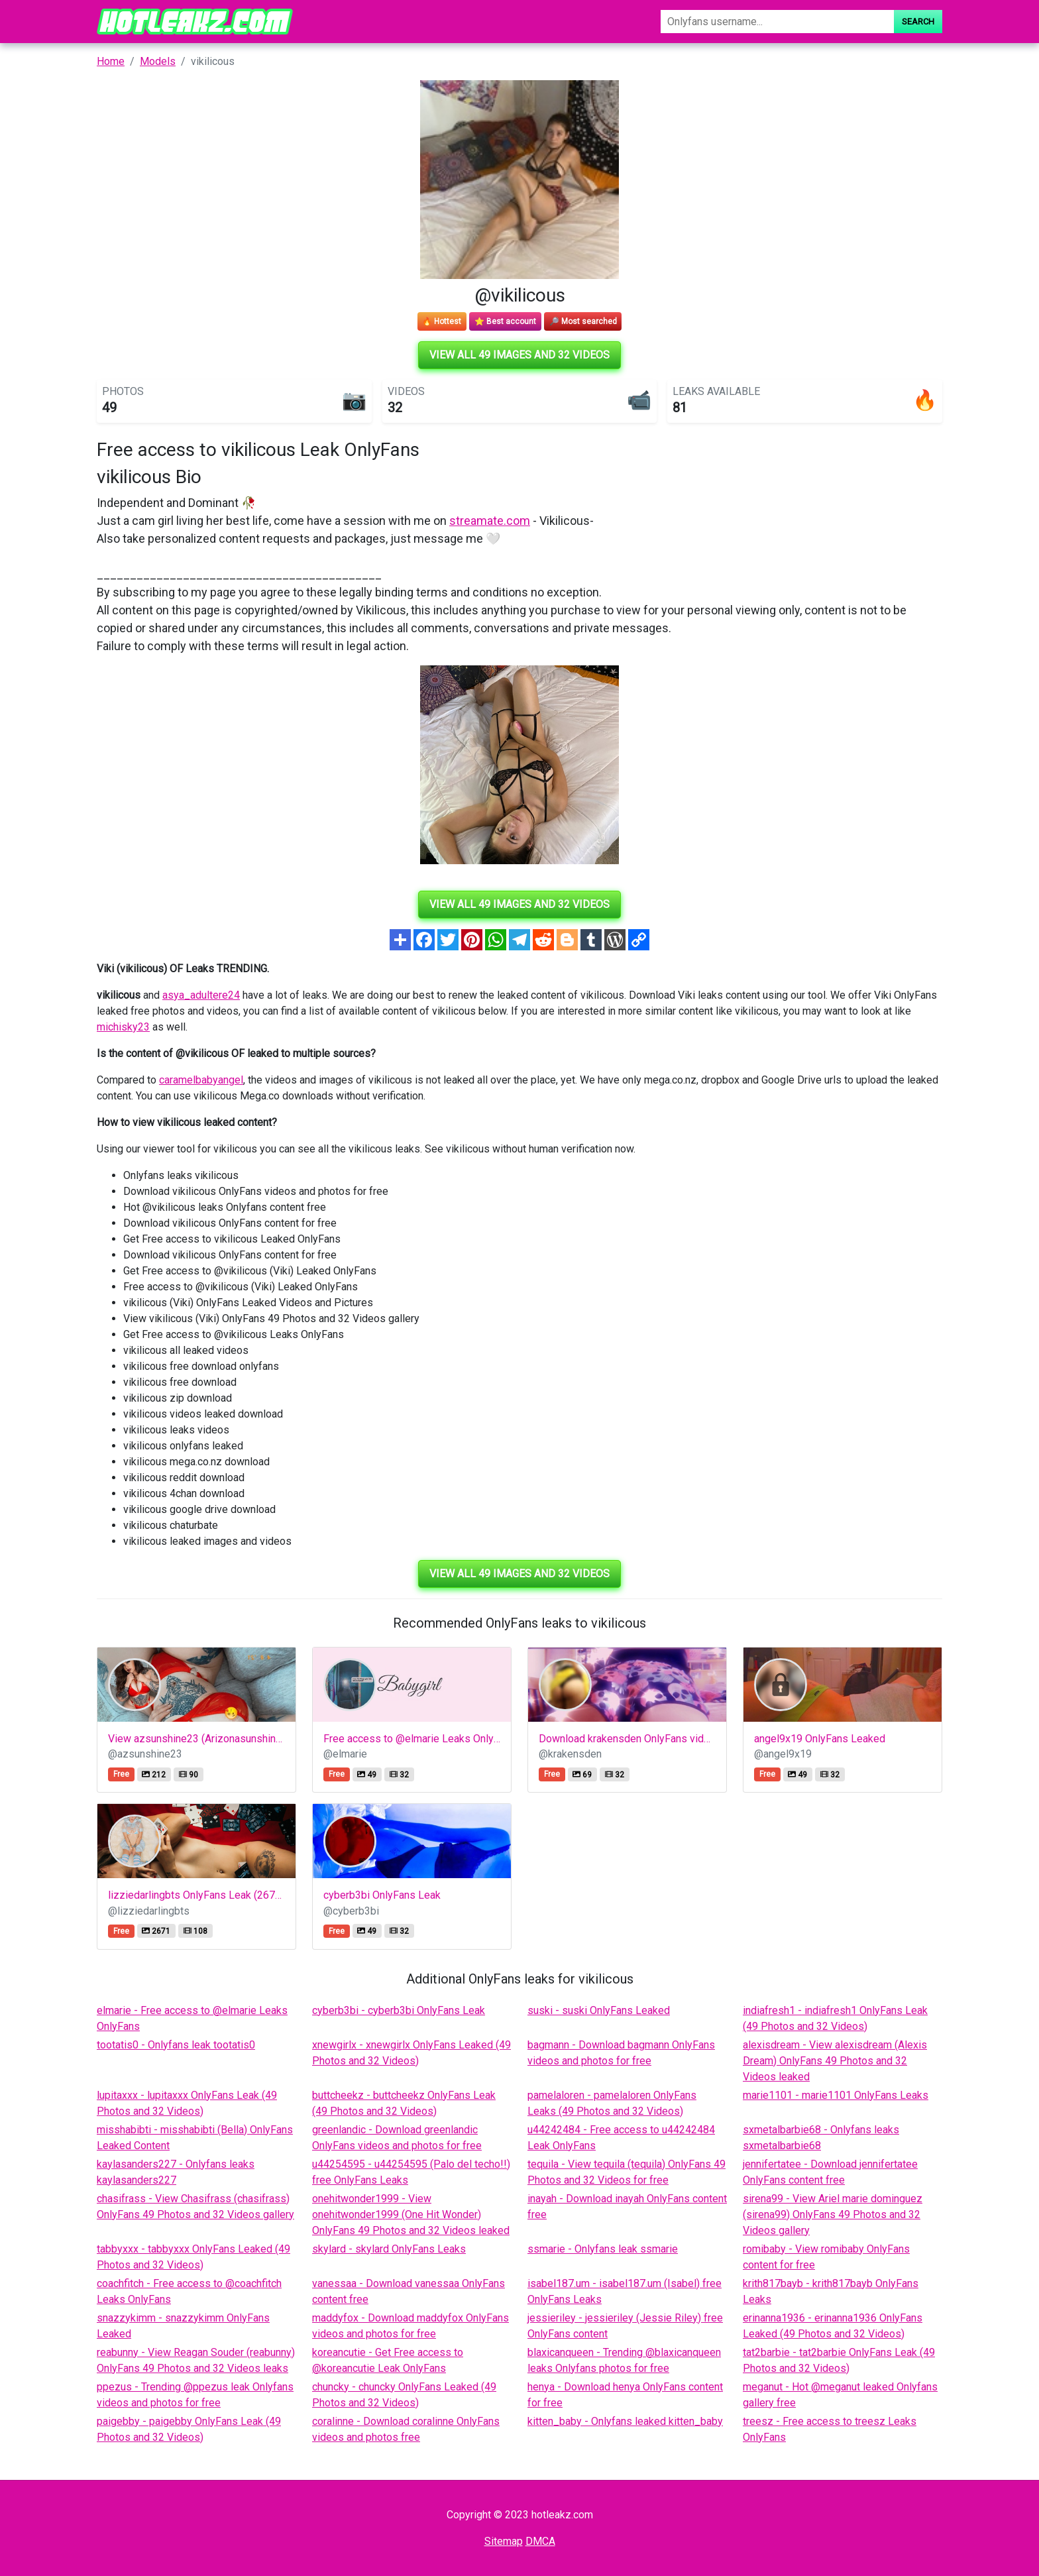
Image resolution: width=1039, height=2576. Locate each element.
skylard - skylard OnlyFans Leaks (389, 2249)
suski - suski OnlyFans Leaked (598, 2010)
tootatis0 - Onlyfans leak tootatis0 (176, 2045)
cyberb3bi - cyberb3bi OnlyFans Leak (398, 2010)
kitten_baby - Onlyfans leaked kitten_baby (625, 2421)
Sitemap (503, 2541)
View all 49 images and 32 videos (519, 355)
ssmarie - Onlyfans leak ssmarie (602, 2249)
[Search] (777, 21)
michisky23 (123, 1027)
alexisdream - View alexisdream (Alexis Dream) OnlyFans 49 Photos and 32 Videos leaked (835, 2061)
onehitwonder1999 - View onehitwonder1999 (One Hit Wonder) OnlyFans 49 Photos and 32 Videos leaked (411, 2214)
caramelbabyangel (201, 1080)
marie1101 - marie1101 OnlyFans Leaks (835, 2095)
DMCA (540, 2541)
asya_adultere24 (201, 995)
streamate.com (489, 521)
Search (918, 22)
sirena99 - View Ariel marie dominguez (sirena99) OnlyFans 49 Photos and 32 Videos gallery (832, 2214)
